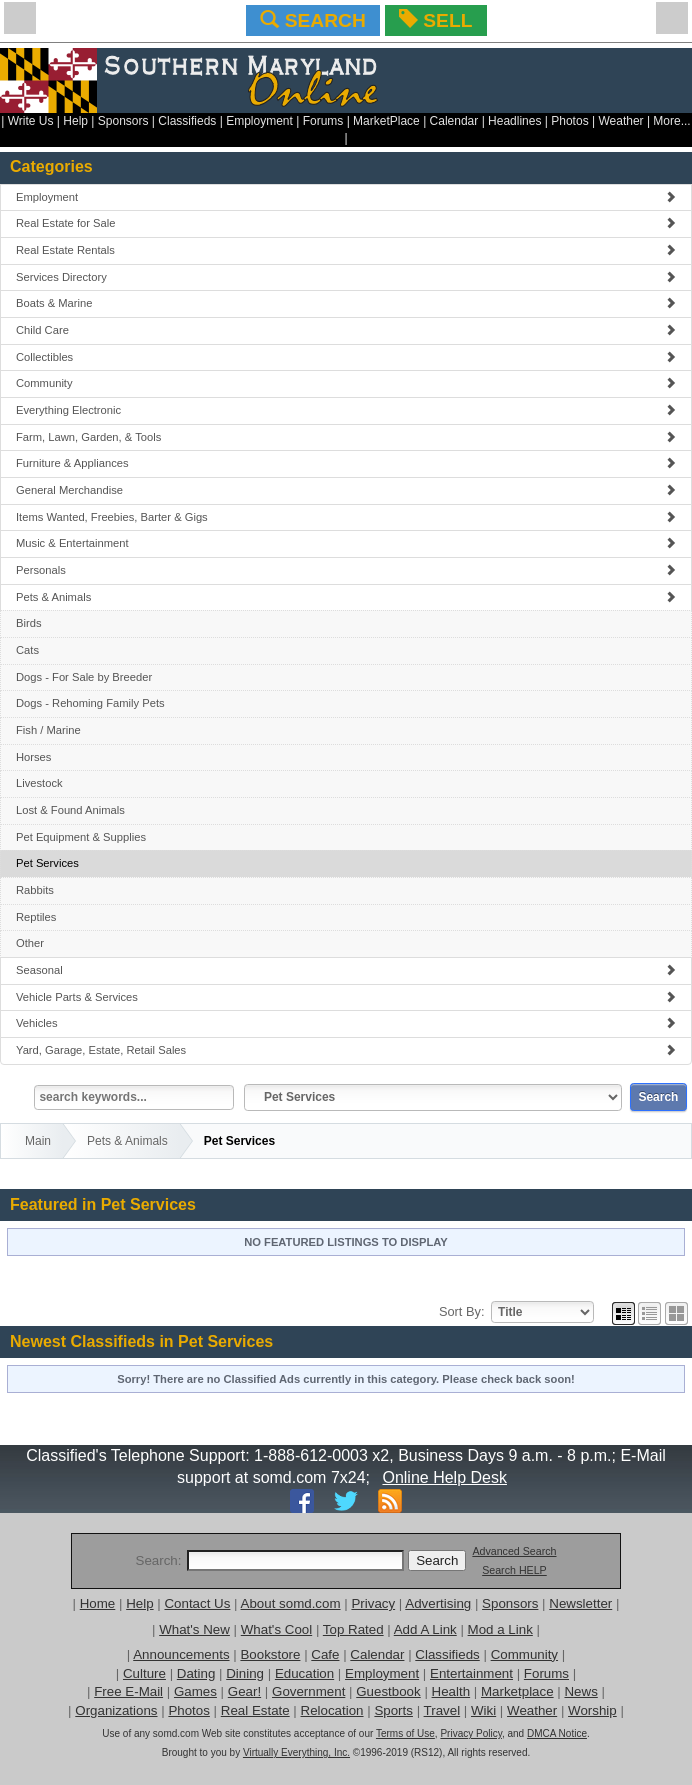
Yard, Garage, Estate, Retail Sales (346, 1050)
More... (671, 121)
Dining (245, 1673)
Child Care (346, 330)
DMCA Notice (557, 1733)
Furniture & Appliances (346, 463)
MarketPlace (386, 121)
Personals (346, 570)
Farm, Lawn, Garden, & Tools (346, 437)
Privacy (373, 1603)
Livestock (39, 783)
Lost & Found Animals (70, 810)
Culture (144, 1673)
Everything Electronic (346, 410)
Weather (620, 121)
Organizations (116, 1710)
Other (30, 943)
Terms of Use (405, 1733)
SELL (435, 20)
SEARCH (312, 20)
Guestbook (388, 1691)
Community (346, 383)
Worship (592, 1710)
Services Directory (346, 277)
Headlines (514, 121)
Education (304, 1673)
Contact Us (197, 1603)
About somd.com (291, 1603)
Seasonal (346, 970)
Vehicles (346, 1023)
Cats (27, 650)
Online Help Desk (444, 1477)
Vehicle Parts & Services (346, 997)
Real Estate (255, 1710)
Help (75, 121)
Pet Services (47, 863)
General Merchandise (346, 490)
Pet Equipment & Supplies (81, 837)
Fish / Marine (48, 730)
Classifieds (187, 121)
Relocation (332, 1710)
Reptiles (36, 917)
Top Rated (353, 1629)
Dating (196, 1673)
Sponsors (123, 121)
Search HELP (514, 1570)
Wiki (483, 1710)
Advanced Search (514, 1551)
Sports (393, 1710)
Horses (33, 757)
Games (195, 1691)
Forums (323, 121)
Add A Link (425, 1629)
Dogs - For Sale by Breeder (84, 677)
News (580, 1691)
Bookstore (270, 1654)
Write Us (31, 121)
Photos (569, 121)
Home (98, 1603)
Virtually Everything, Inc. (296, 1752)
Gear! (244, 1691)
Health (451, 1691)
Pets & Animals (346, 597)
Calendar (454, 121)
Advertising (438, 1603)
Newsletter (580, 1603)
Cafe (325, 1654)
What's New (194, 1629)
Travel (442, 1710)
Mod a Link (500, 1629)
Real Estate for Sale (346, 223)
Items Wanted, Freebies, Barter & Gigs (346, 517)
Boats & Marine (346, 303)
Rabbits (35, 890)
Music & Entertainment (346, 543)
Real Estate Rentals (346, 250)
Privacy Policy (471, 1733)
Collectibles (346, 357)
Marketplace (517, 1691)
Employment (259, 121)
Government (308, 1691)
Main (38, 1141)
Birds (29, 623)
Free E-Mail (128, 1691)
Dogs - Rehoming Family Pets (90, 703)
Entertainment (471, 1673)
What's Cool (276, 1629)
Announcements (181, 1654)
